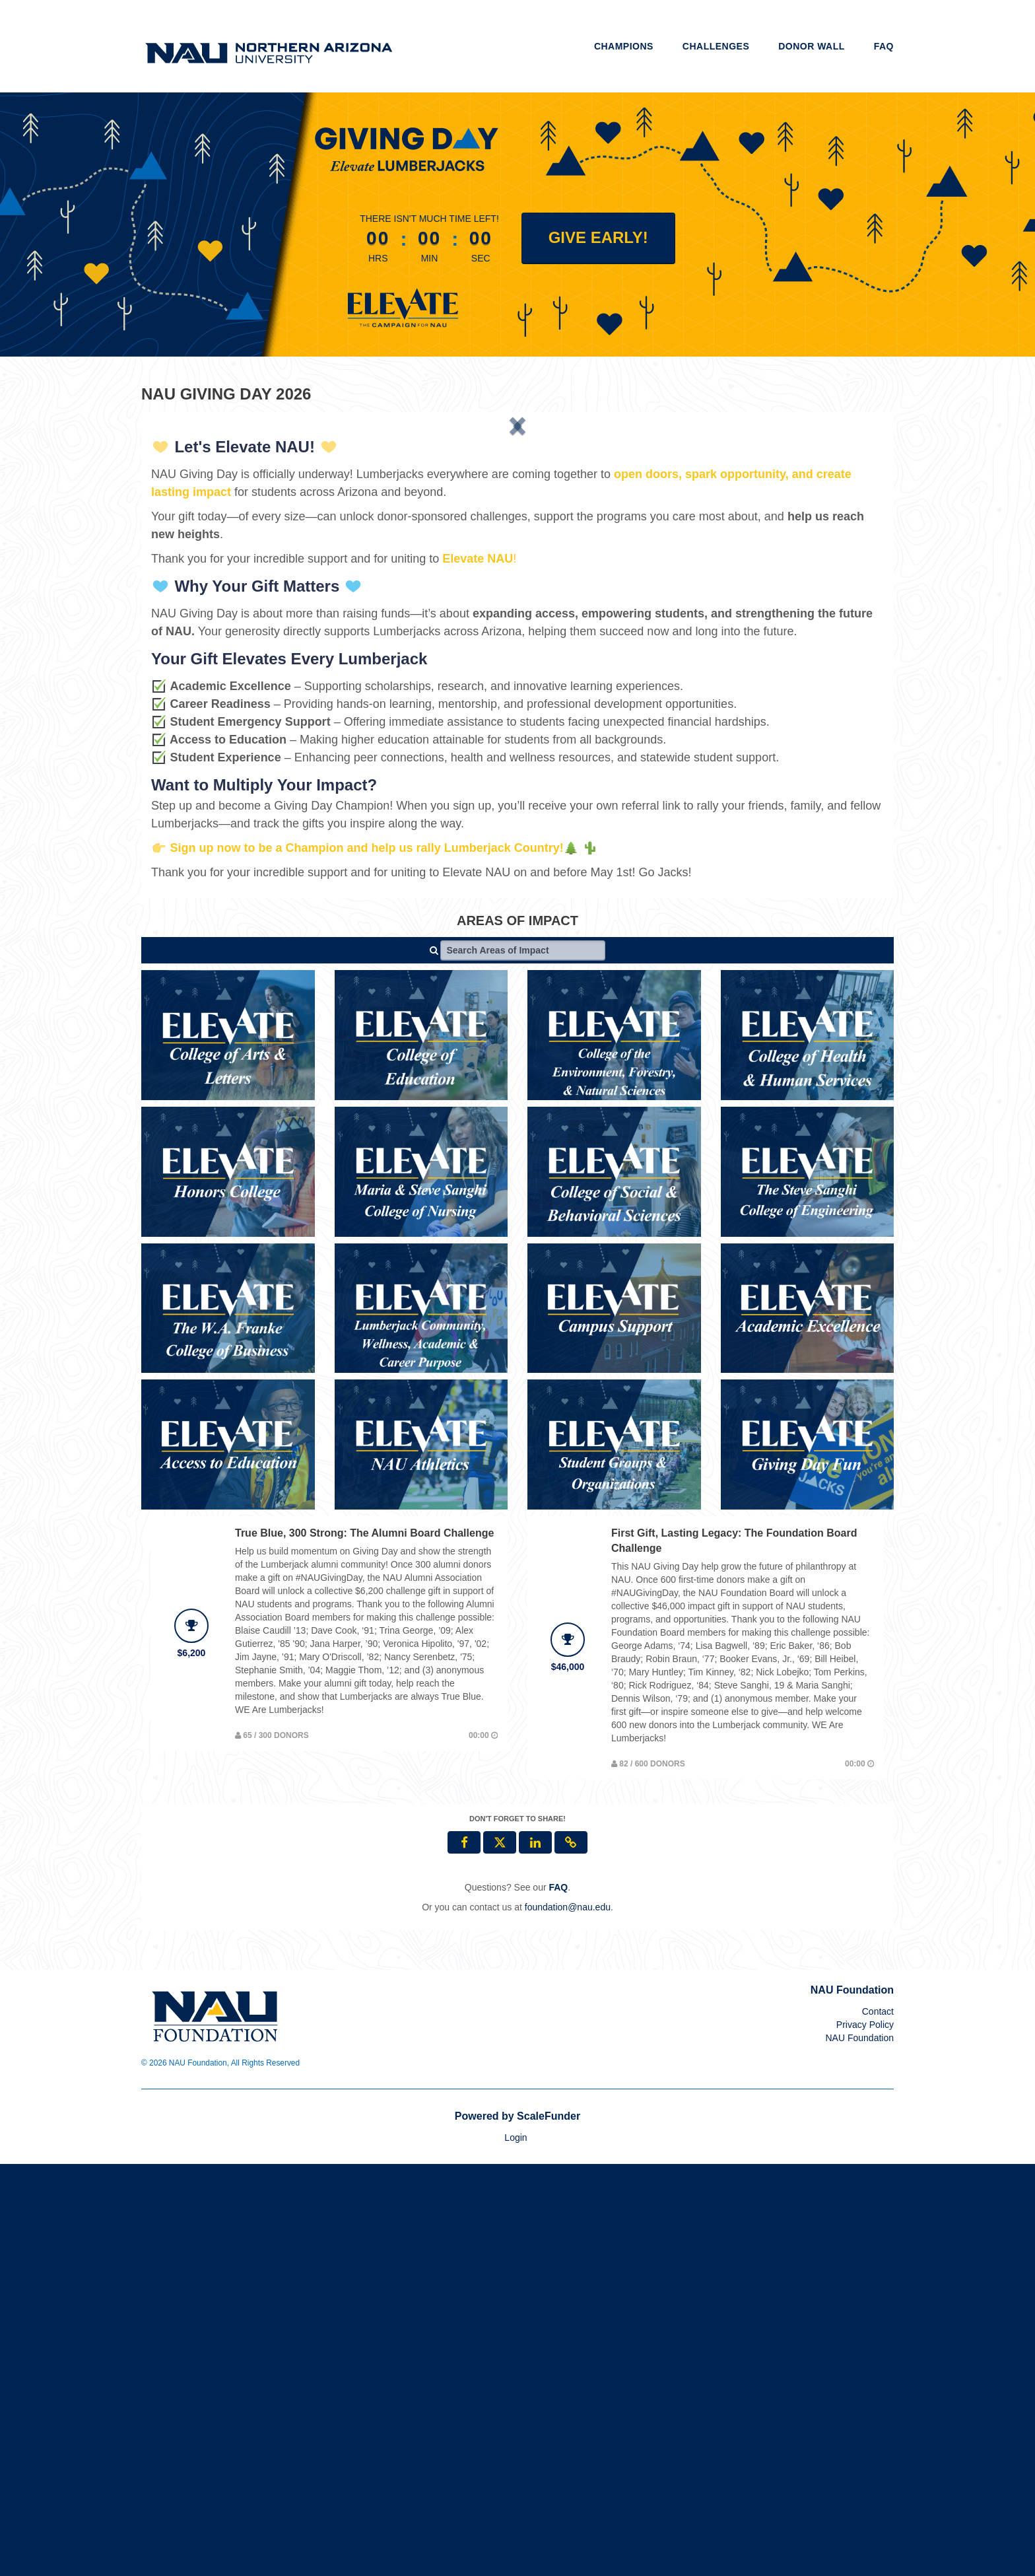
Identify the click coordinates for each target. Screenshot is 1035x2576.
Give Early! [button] (598, 237)
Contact (878, 2423)
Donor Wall (811, 46)
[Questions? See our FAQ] (558, 2299)
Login (515, 2549)
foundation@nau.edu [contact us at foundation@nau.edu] (568, 2319)
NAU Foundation (859, 2450)
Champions (623, 46)
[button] (206, 629)
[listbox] (517, 629)
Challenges (716, 46)
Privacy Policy (865, 2436)
